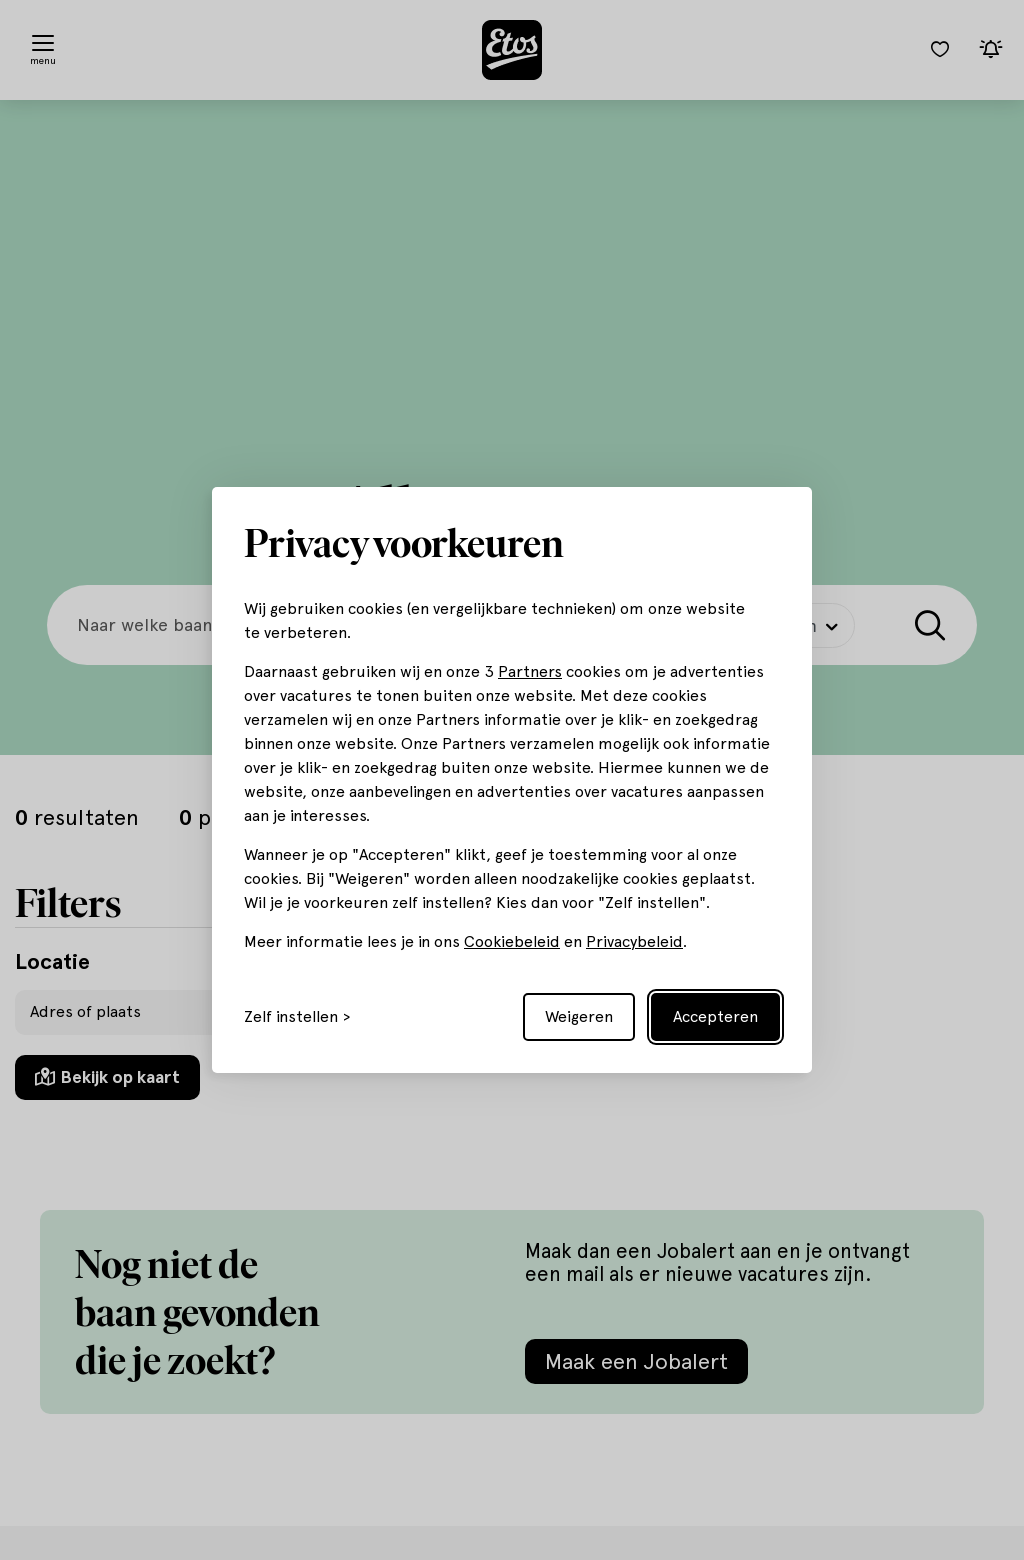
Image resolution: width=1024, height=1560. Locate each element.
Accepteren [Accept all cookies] (715, 1016)
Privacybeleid (634, 941)
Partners (530, 671)
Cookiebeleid (512, 941)
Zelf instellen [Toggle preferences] (291, 1017)
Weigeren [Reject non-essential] (579, 1016)
